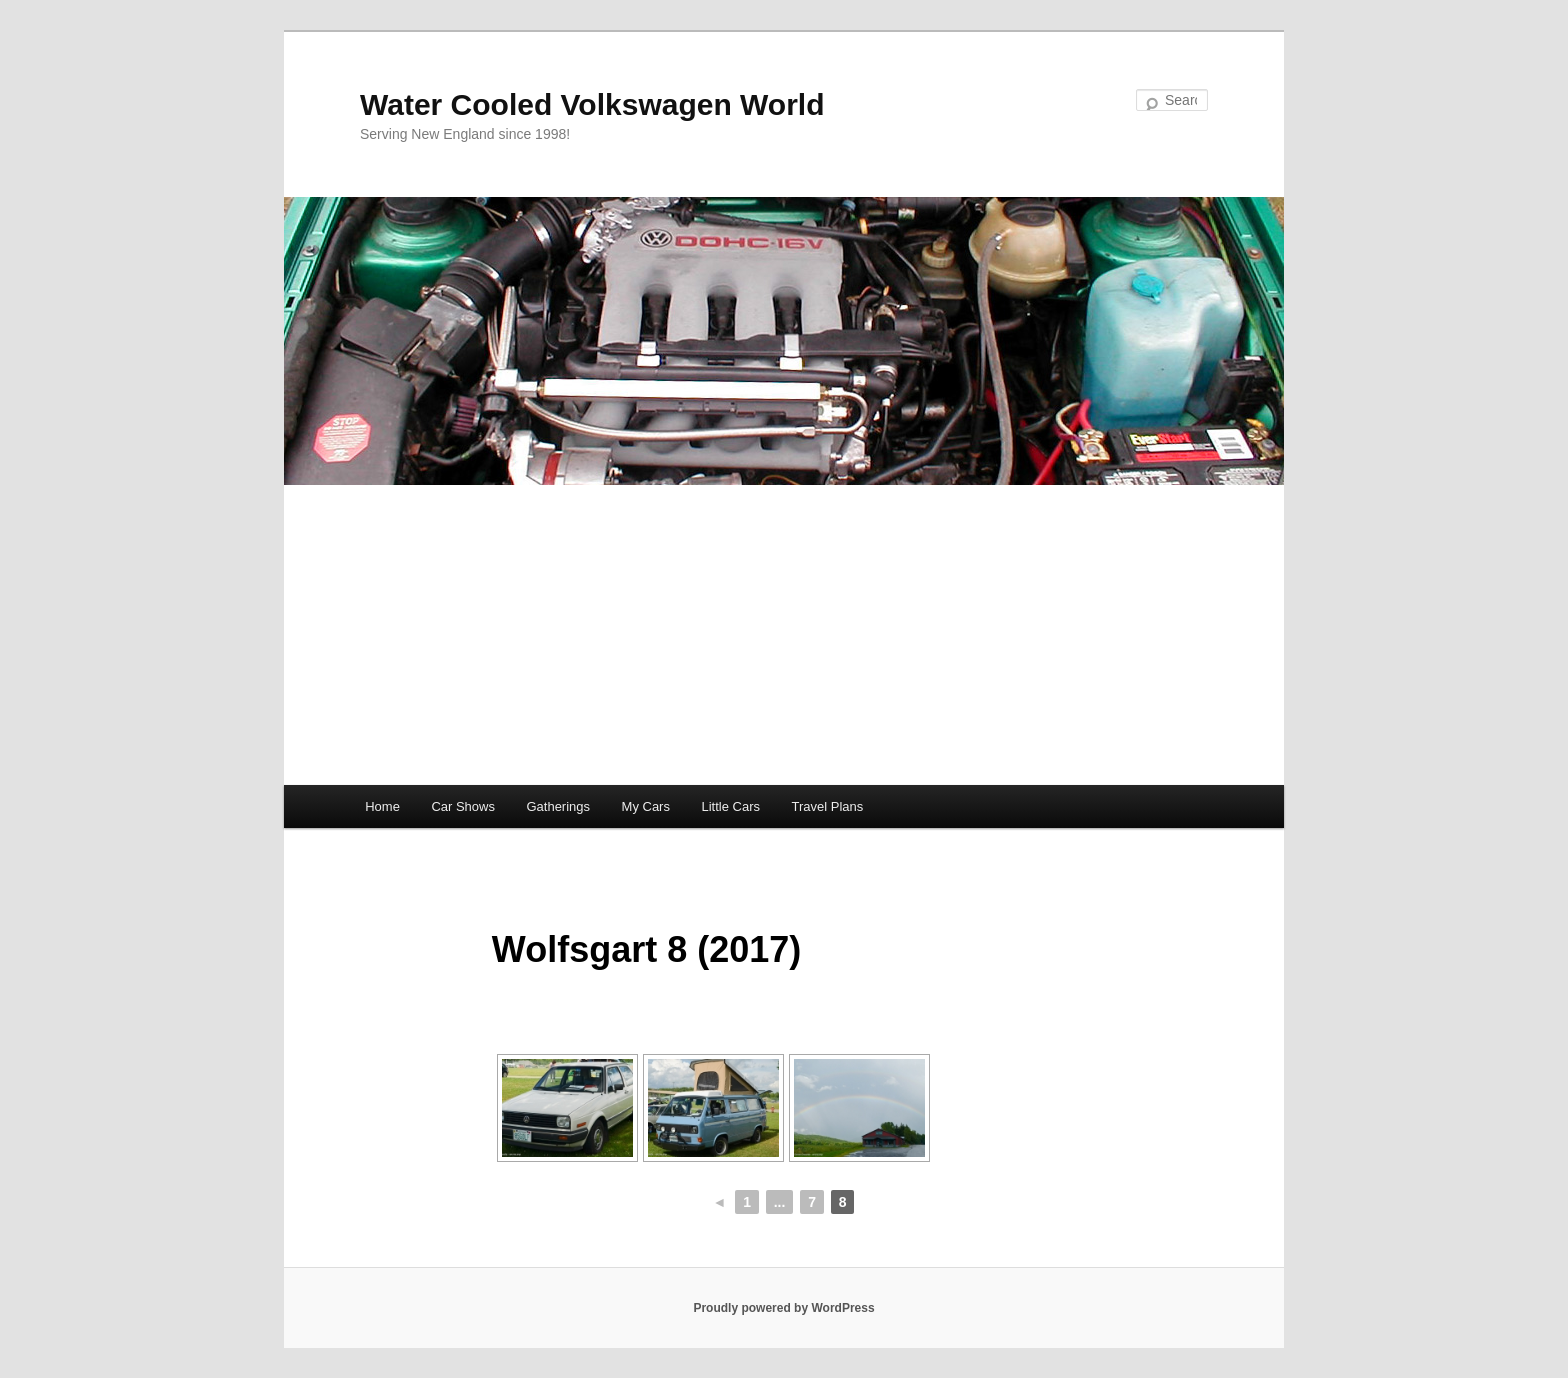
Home (382, 806)
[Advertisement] (784, 635)
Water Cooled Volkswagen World (592, 104)
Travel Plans (827, 806)
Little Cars (730, 806)
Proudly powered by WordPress (783, 1308)
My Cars (646, 806)
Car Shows (463, 806)
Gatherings (558, 806)
